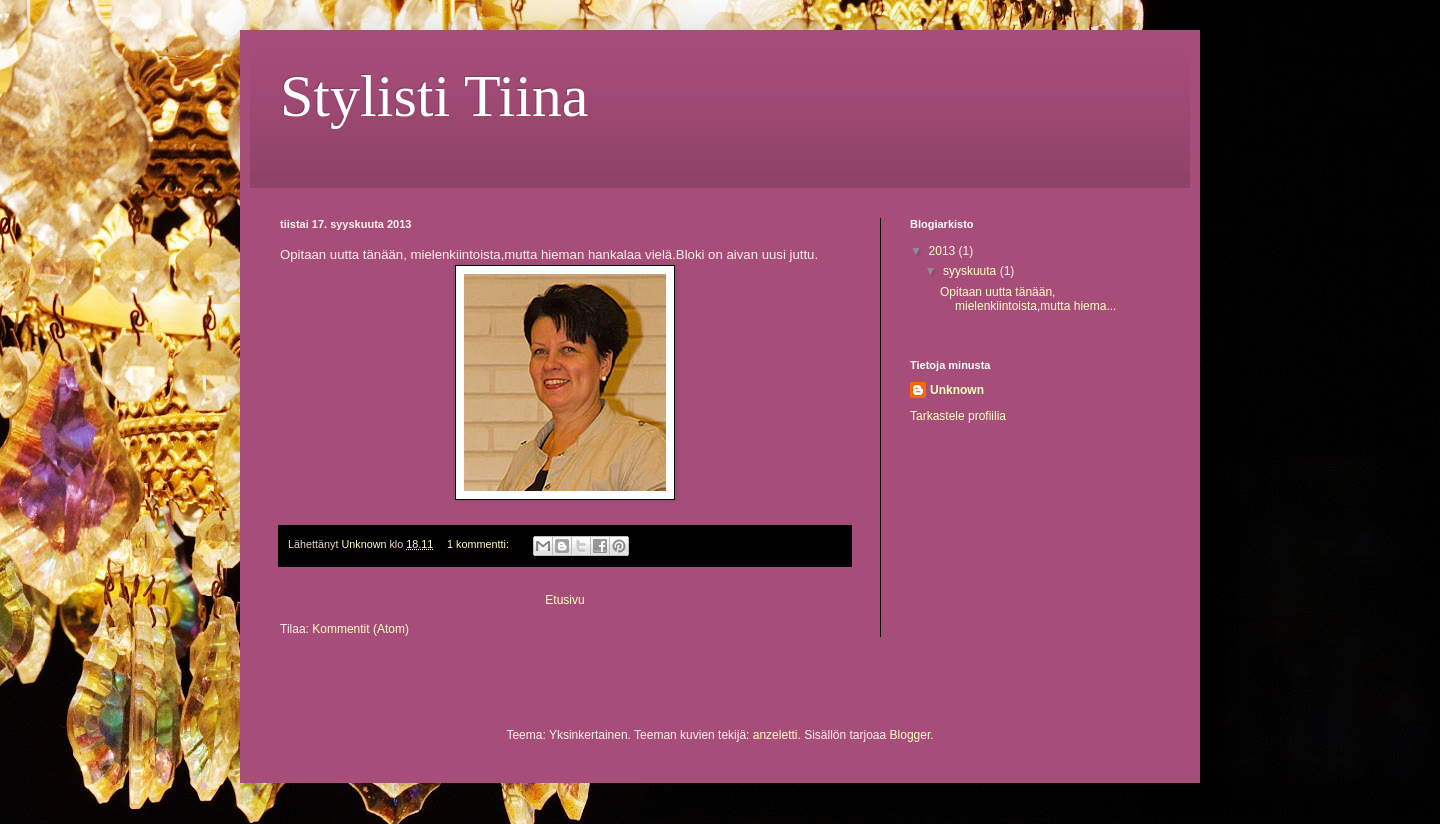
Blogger (910, 735)
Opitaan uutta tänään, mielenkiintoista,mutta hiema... (1028, 299)
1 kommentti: (479, 544)
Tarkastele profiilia (958, 416)
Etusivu (564, 600)
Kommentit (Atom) (360, 629)
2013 (944, 251)
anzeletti (775, 735)
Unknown (957, 390)
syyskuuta (971, 271)
